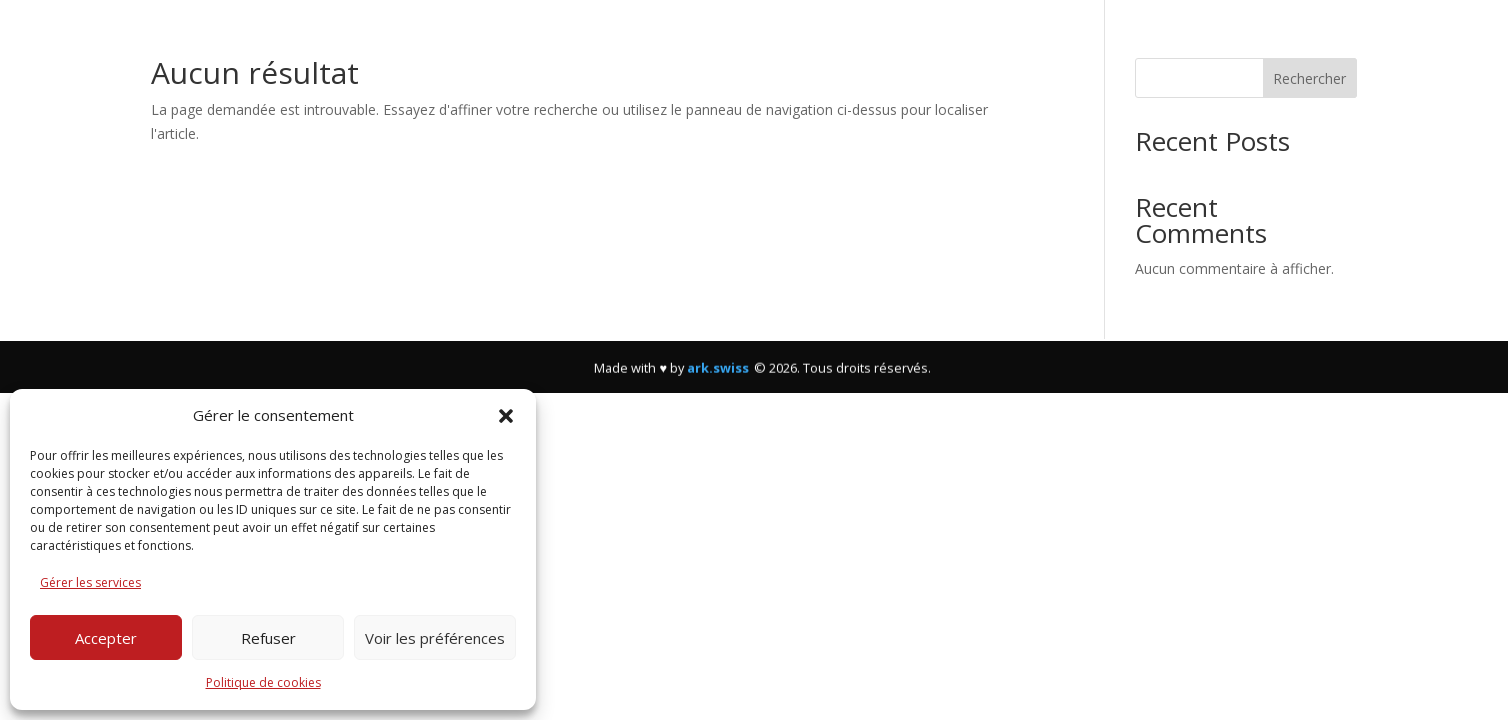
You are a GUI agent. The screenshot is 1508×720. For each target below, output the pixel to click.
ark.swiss (718, 376)
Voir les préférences (435, 638)
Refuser (268, 638)
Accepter (106, 638)
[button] (506, 416)
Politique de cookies (263, 682)
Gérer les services (90, 582)
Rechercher (1309, 78)
